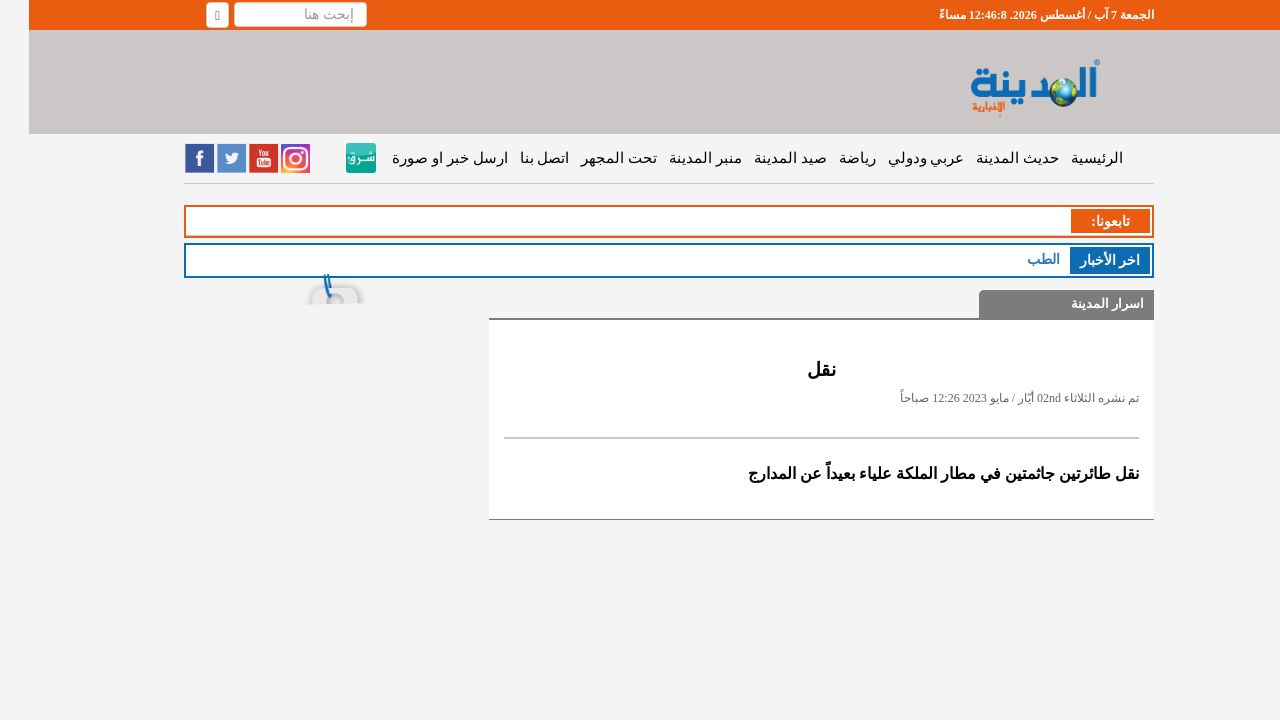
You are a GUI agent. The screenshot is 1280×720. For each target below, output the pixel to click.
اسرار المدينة (1078, 303)
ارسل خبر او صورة (420, 158)
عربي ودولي (897, 158)
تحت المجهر (590, 158)
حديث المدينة (988, 158)
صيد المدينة (761, 158)
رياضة (828, 158)
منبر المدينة (676, 158)
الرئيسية (1068, 158)
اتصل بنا (516, 158)
